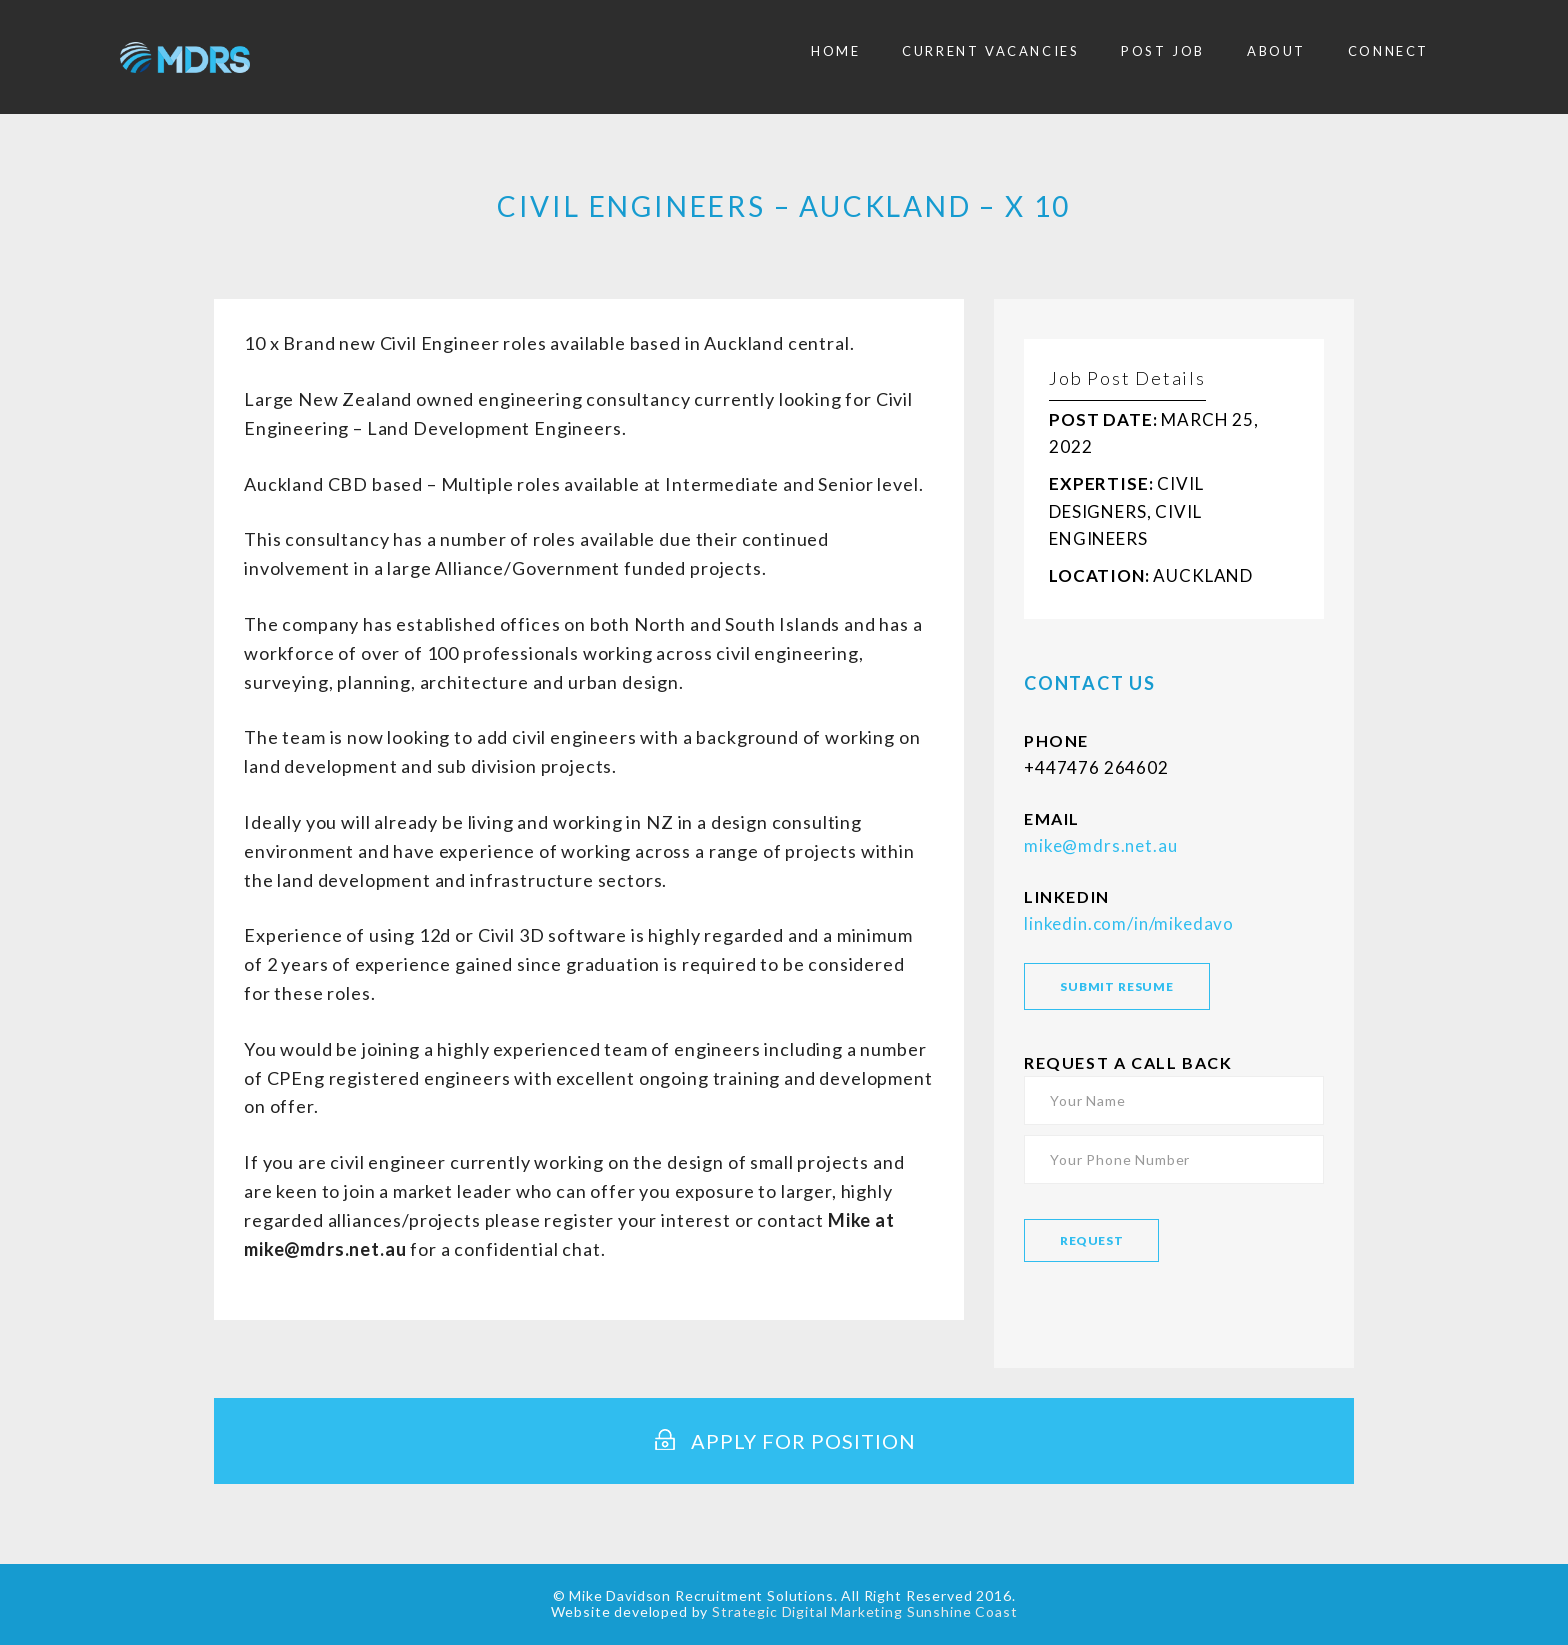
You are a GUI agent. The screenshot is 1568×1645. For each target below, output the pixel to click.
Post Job (1163, 51)
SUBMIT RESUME (1117, 986)
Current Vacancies (990, 51)
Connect (1388, 51)
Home (835, 51)
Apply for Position (784, 1441)
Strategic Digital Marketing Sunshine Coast (864, 1611)
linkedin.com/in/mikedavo (1129, 923)
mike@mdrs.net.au (1100, 845)
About (1276, 51)
